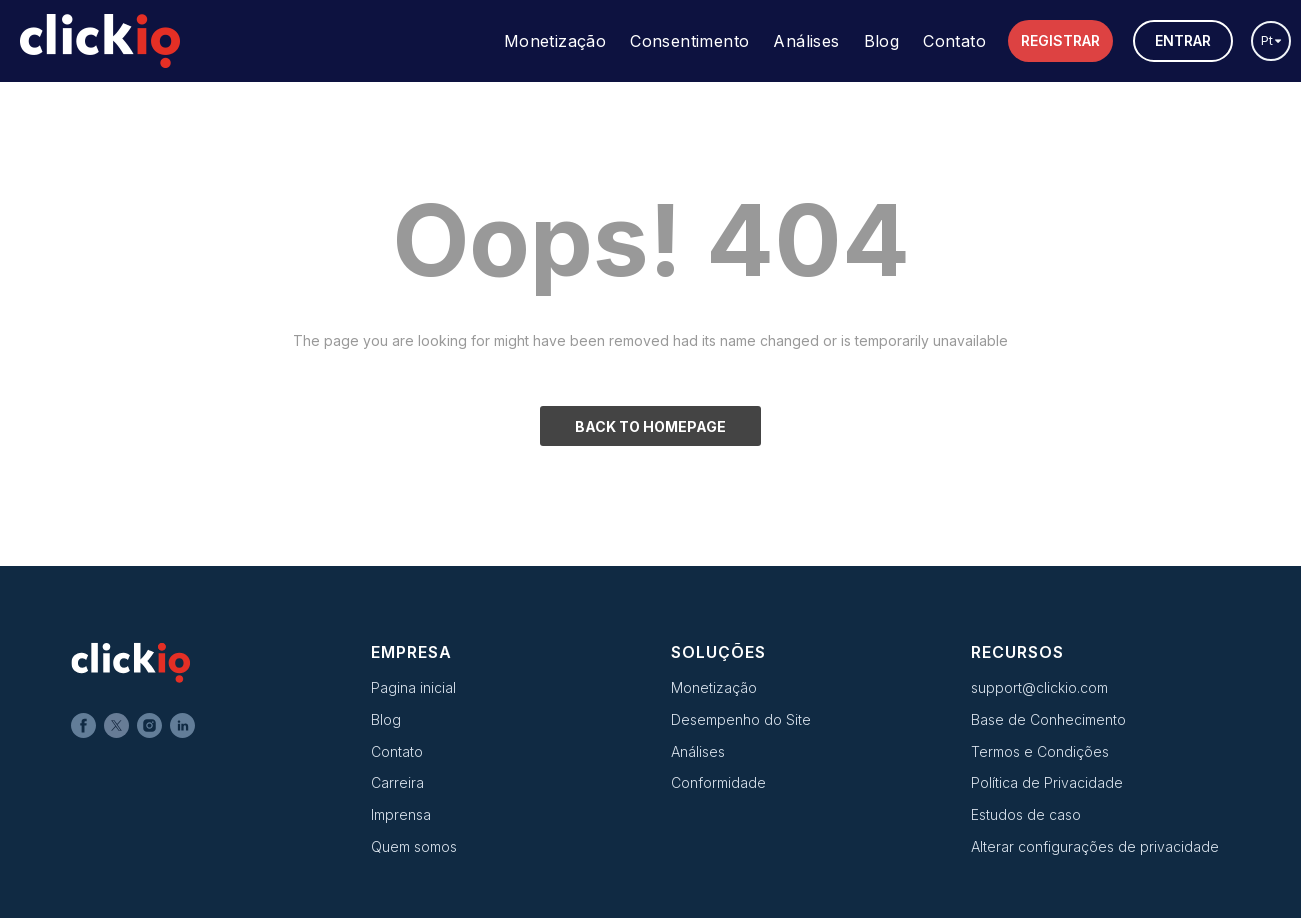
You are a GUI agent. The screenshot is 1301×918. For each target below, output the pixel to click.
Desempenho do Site (741, 719)
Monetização (555, 41)
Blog (882, 41)
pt (1271, 40)
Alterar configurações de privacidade (1095, 846)
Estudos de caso (1026, 814)
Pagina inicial (413, 687)
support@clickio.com (1039, 687)
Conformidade (718, 782)
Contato (954, 41)
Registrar (1060, 40)
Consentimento (689, 41)
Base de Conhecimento (1048, 719)
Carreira (397, 782)
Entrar (1183, 40)
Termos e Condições (1040, 751)
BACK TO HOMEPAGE (650, 426)
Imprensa (401, 814)
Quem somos (414, 846)
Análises (806, 41)
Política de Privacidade (1047, 782)
